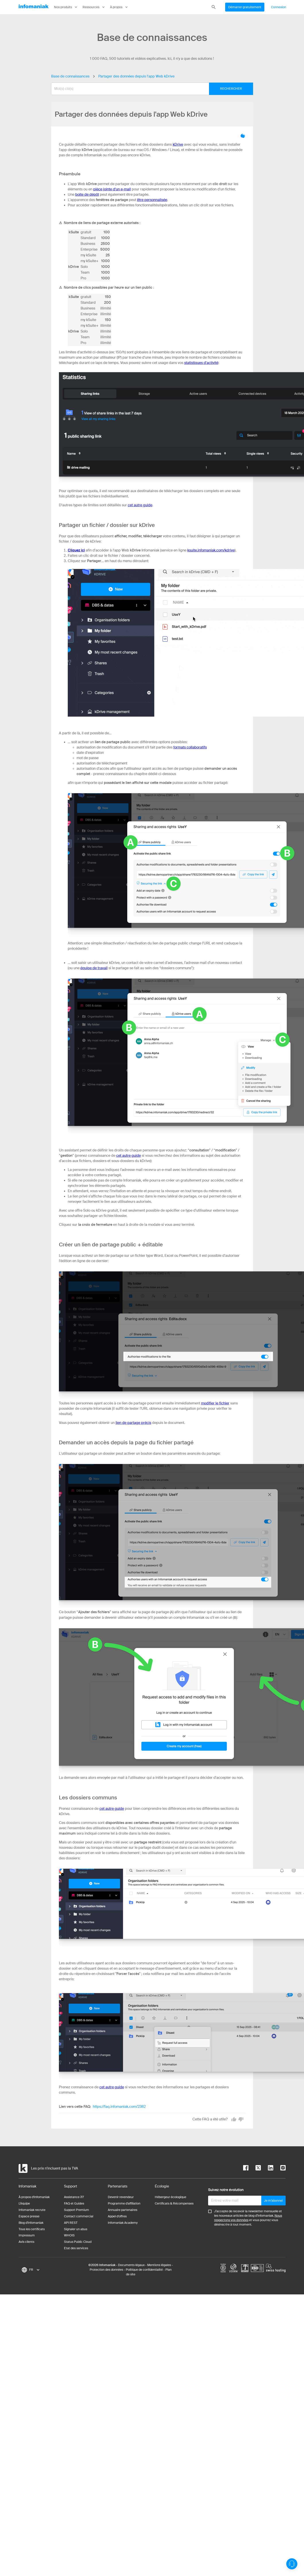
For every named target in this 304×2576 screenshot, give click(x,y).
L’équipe (24, 2203)
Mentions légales (159, 2265)
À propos (119, 7)
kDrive (178, 144)
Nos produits (66, 7)
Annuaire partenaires (122, 2210)
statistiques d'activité (201, 362)
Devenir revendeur (121, 2197)
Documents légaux (131, 2265)
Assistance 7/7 (74, 2197)
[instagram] (279, 2168)
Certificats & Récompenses (174, 2203)
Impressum (27, 2235)
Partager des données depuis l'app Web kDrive (136, 76)
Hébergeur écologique (170, 2197)
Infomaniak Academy (123, 2223)
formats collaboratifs (190, 747)
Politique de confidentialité (144, 2270)
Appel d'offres (117, 2216)
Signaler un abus (75, 2229)
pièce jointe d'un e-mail (112, 189)
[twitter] (254, 2168)
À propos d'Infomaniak (34, 2197)
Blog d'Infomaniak (31, 2223)
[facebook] (245, 2168)
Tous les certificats (32, 2229)
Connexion (278, 7)
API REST (70, 2223)
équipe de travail (94, 968)
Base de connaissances (70, 76)
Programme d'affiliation (124, 2203)
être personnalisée (152, 199)
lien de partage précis (133, 1422)
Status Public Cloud (77, 2242)
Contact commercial (78, 2216)
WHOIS (69, 2235)
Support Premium (76, 2210)
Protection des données (106, 2270)
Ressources (94, 7)
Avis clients (26, 2242)
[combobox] (148, 89)
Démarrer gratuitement (244, 7)
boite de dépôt (87, 194)
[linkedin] (267, 2168)
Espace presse (29, 2216)
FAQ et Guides (74, 2203)
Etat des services (76, 2248)
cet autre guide (140, 505)
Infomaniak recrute (32, 2210)
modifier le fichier (215, 1403)
